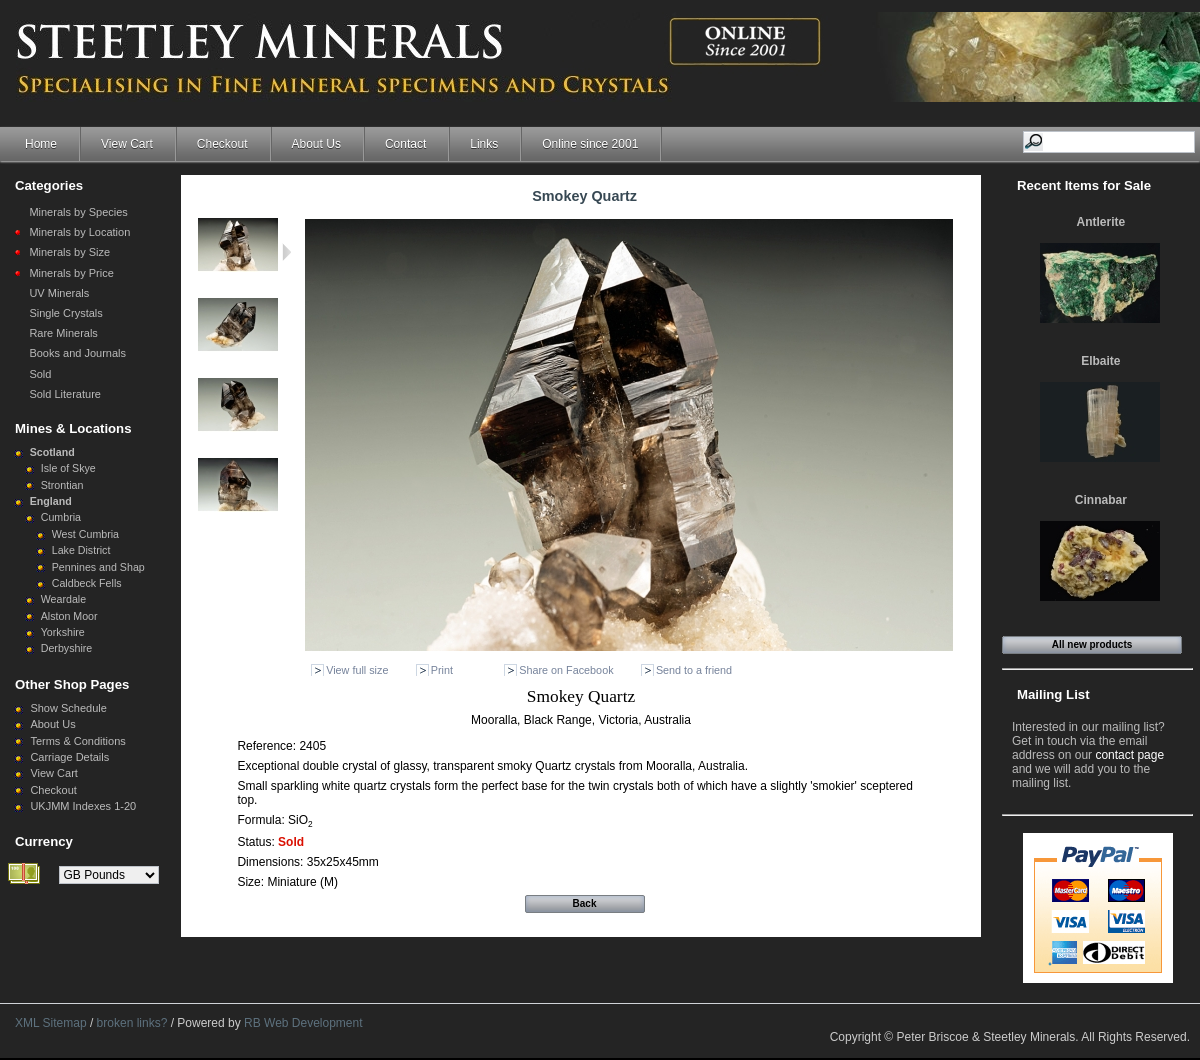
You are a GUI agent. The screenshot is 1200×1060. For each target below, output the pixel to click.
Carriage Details (69, 757)
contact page (1129, 755)
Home (41, 144)
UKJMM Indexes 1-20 (83, 806)
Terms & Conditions (77, 741)
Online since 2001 (590, 144)
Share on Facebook (566, 670)
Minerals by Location (79, 232)
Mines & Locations (73, 428)
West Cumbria (85, 534)
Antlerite (1100, 222)
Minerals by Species (78, 212)
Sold (40, 374)
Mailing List (1053, 694)
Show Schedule (68, 708)
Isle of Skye (68, 468)
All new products (1092, 644)
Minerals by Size (69, 252)
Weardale (63, 599)
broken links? (132, 1023)
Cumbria (61, 517)
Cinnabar (1101, 500)
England (51, 501)
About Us (316, 144)
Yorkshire (63, 632)
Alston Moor (69, 616)
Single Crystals (65, 313)
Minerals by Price (71, 273)
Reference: (268, 746)
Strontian (62, 485)
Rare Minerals (63, 333)
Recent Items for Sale (1084, 185)
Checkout (222, 144)
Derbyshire (67, 648)
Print (442, 670)
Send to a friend (694, 670)
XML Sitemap (51, 1023)
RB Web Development (303, 1023)
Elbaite (1100, 361)
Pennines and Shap (98, 567)
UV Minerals (59, 293)
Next (286, 252)
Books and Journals (77, 353)
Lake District (81, 550)
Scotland (52, 452)
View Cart (127, 144)
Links (484, 144)
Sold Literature (65, 394)
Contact (405, 144)
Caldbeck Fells (87, 583)
